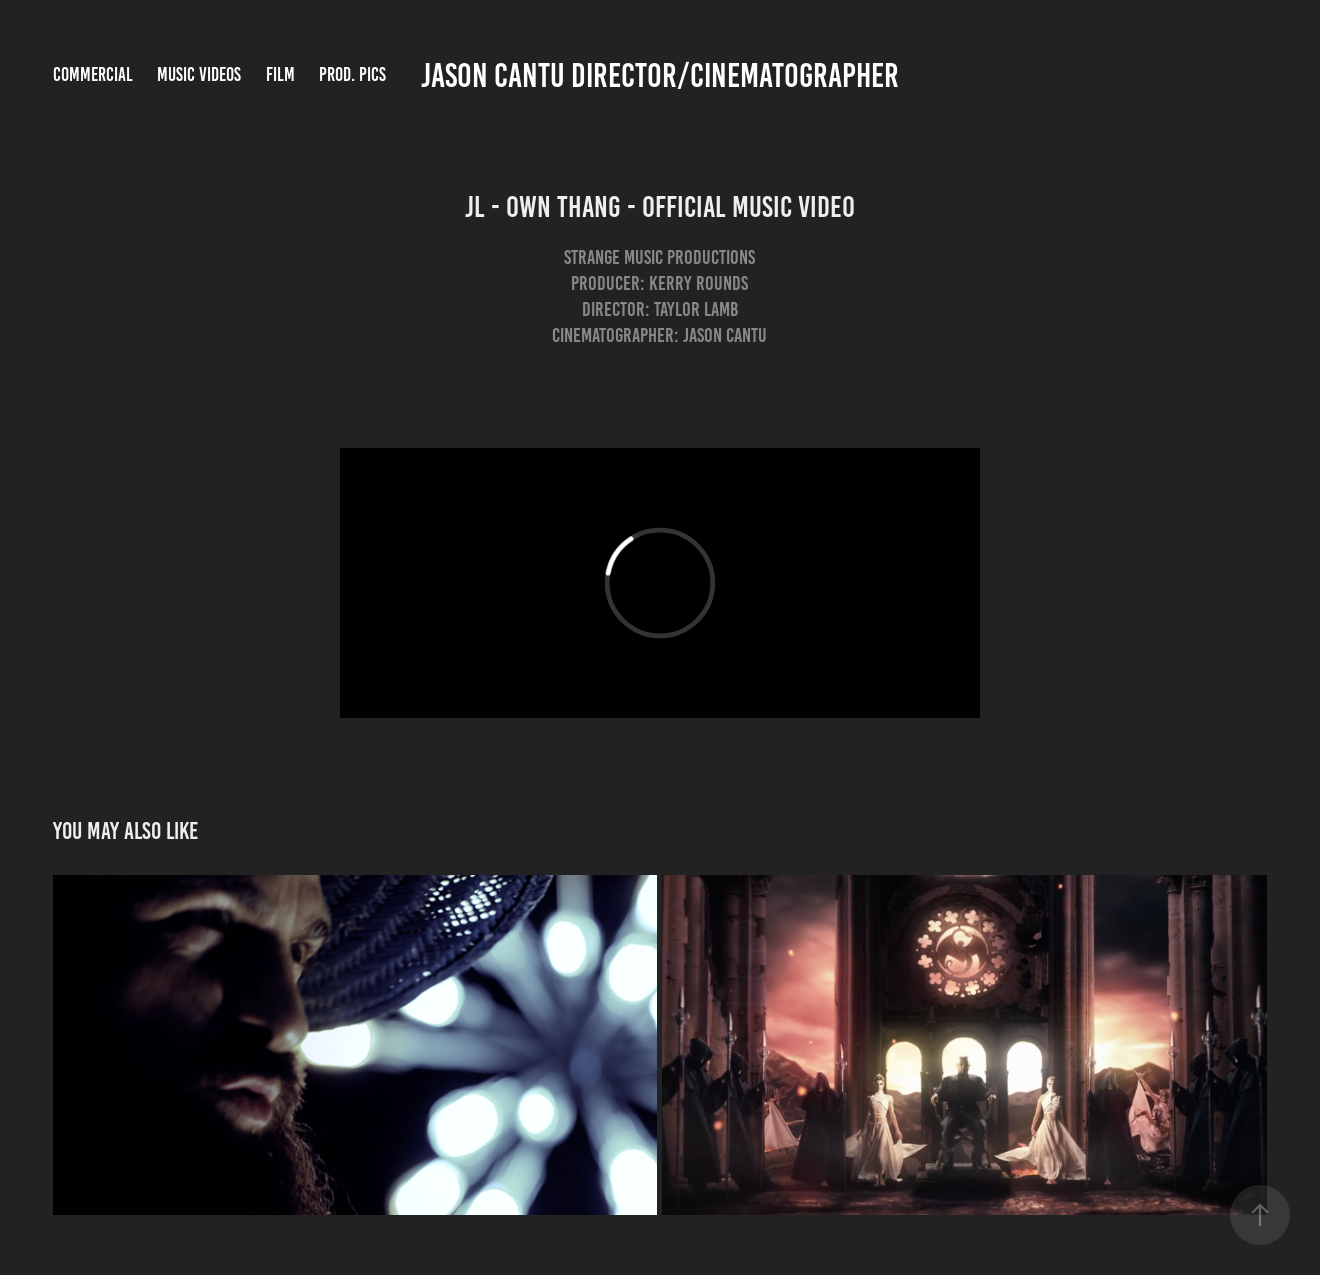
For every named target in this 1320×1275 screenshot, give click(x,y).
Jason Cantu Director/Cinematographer (660, 75)
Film (280, 74)
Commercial (93, 74)
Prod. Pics (352, 74)
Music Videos (199, 74)
